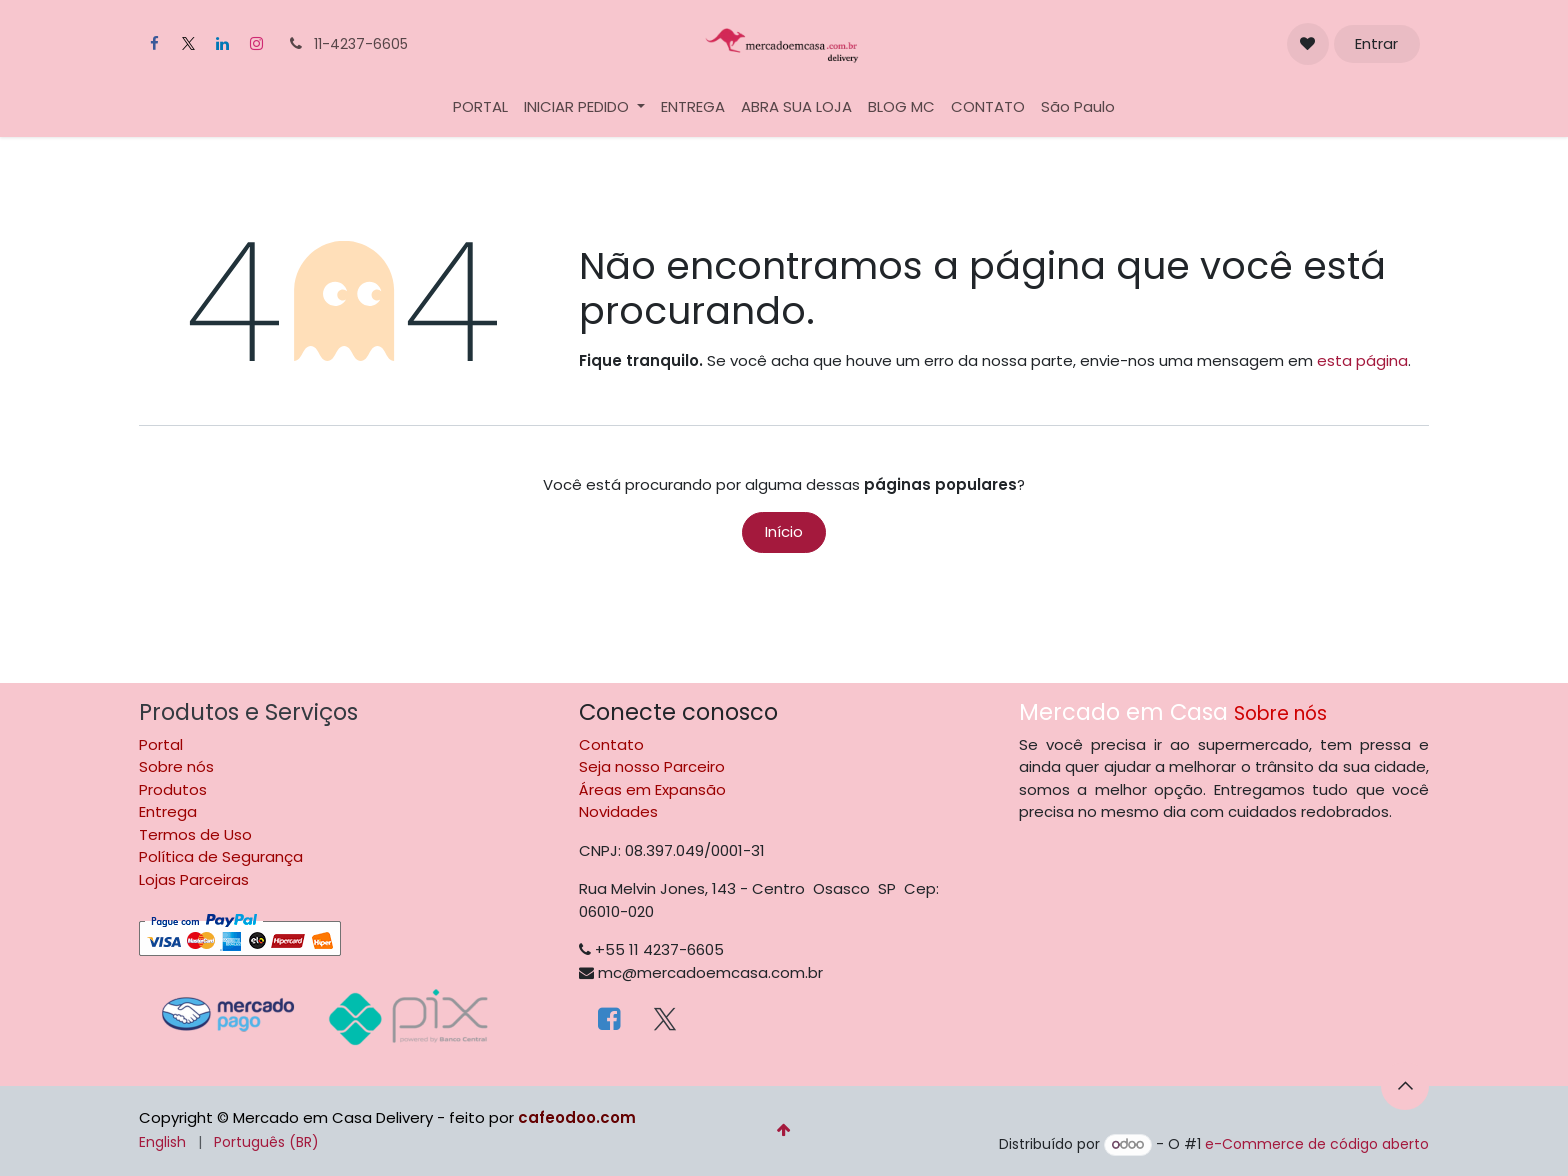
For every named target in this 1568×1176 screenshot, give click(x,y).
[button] (1405, 1086)
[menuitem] (480, 107)
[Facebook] (154, 44)
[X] (188, 44)
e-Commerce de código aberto (1317, 1144)
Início (784, 531)
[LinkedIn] (222, 44)
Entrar (1376, 43)
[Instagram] (256, 44)
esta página (1362, 360)
